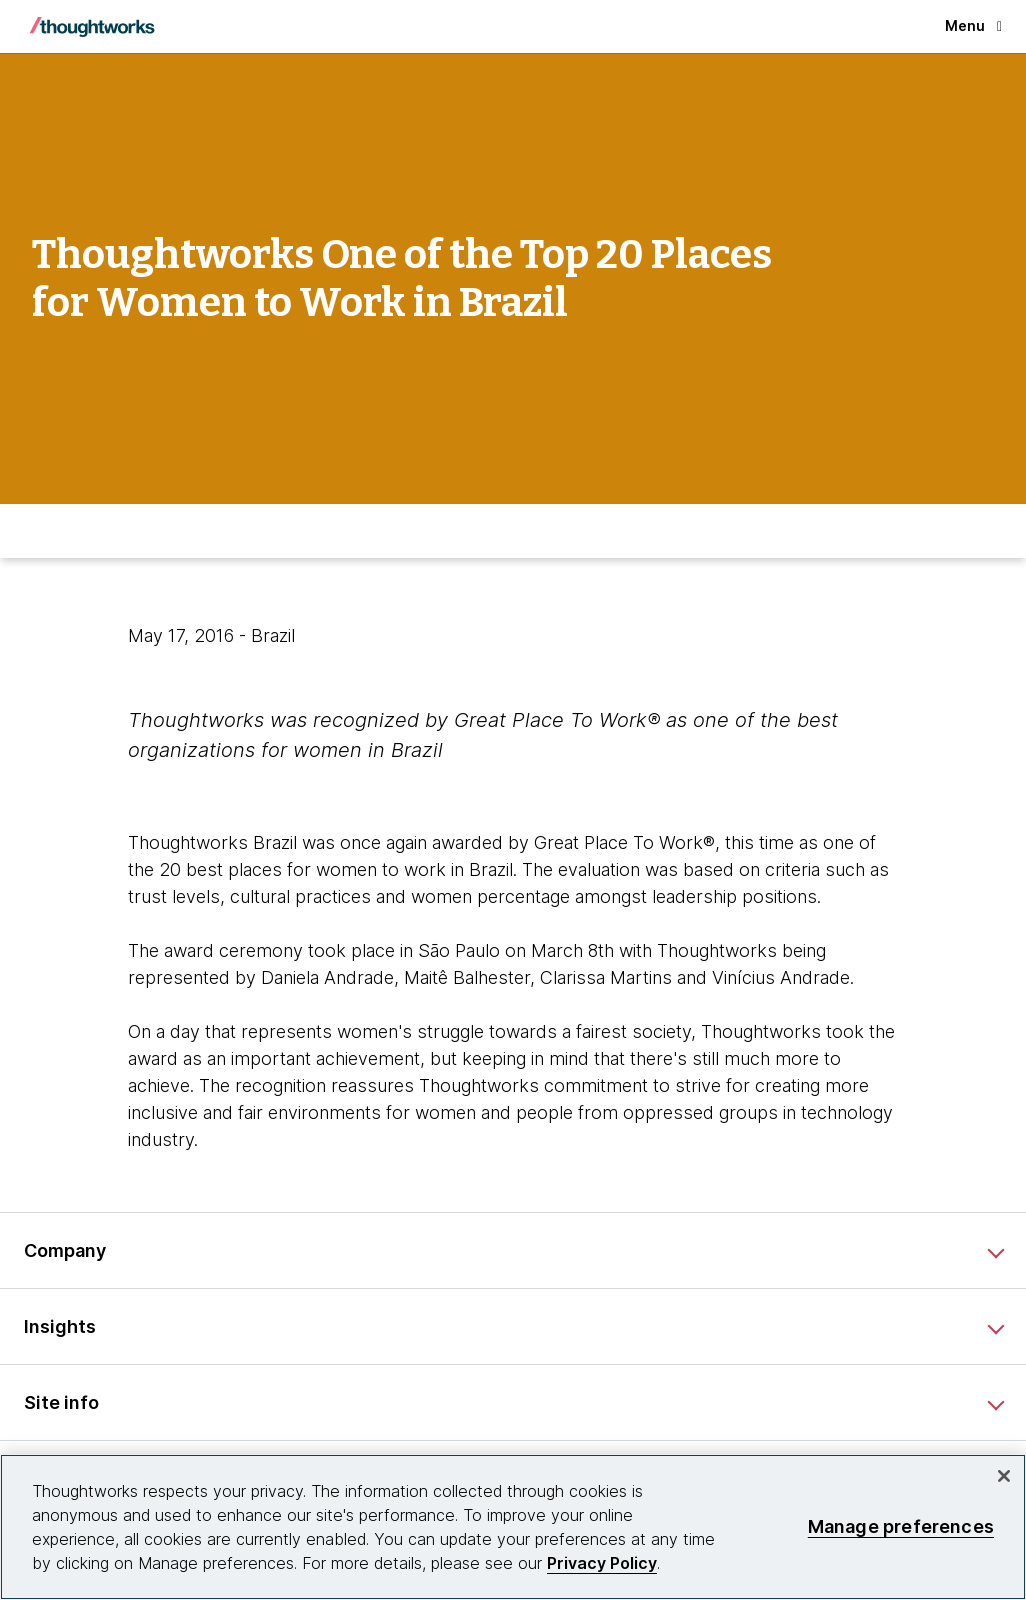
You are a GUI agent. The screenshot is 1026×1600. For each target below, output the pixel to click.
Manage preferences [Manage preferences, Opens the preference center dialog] (901, 1526)
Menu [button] (973, 25)
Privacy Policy (602, 1563)
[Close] (1004, 1476)
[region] (513, 1527)
